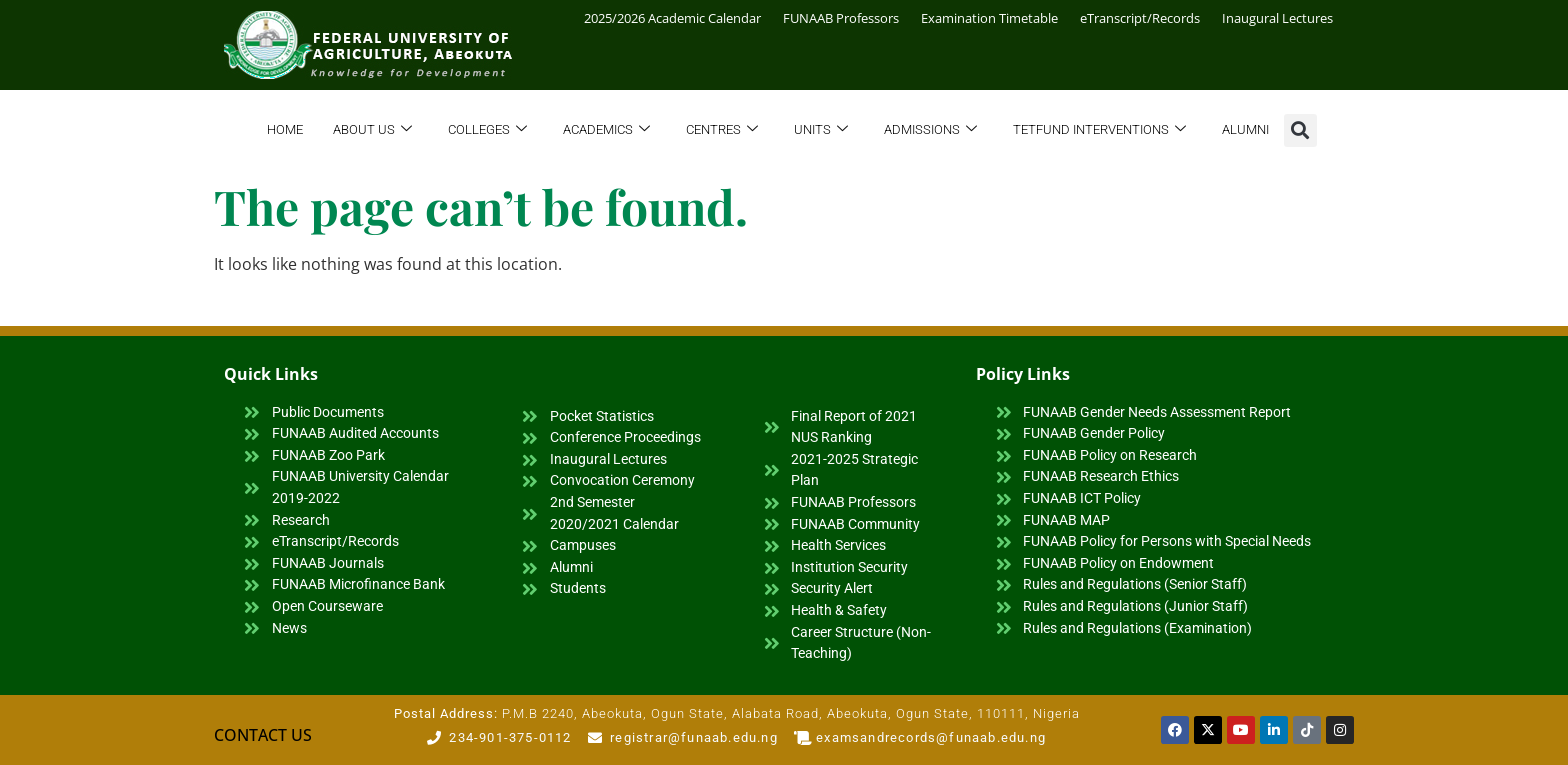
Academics (606, 130)
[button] (1300, 130)
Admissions (930, 130)
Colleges (487, 130)
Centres (722, 130)
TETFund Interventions (1099, 130)
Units (821, 130)
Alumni (1245, 129)
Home (285, 129)
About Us (372, 130)
